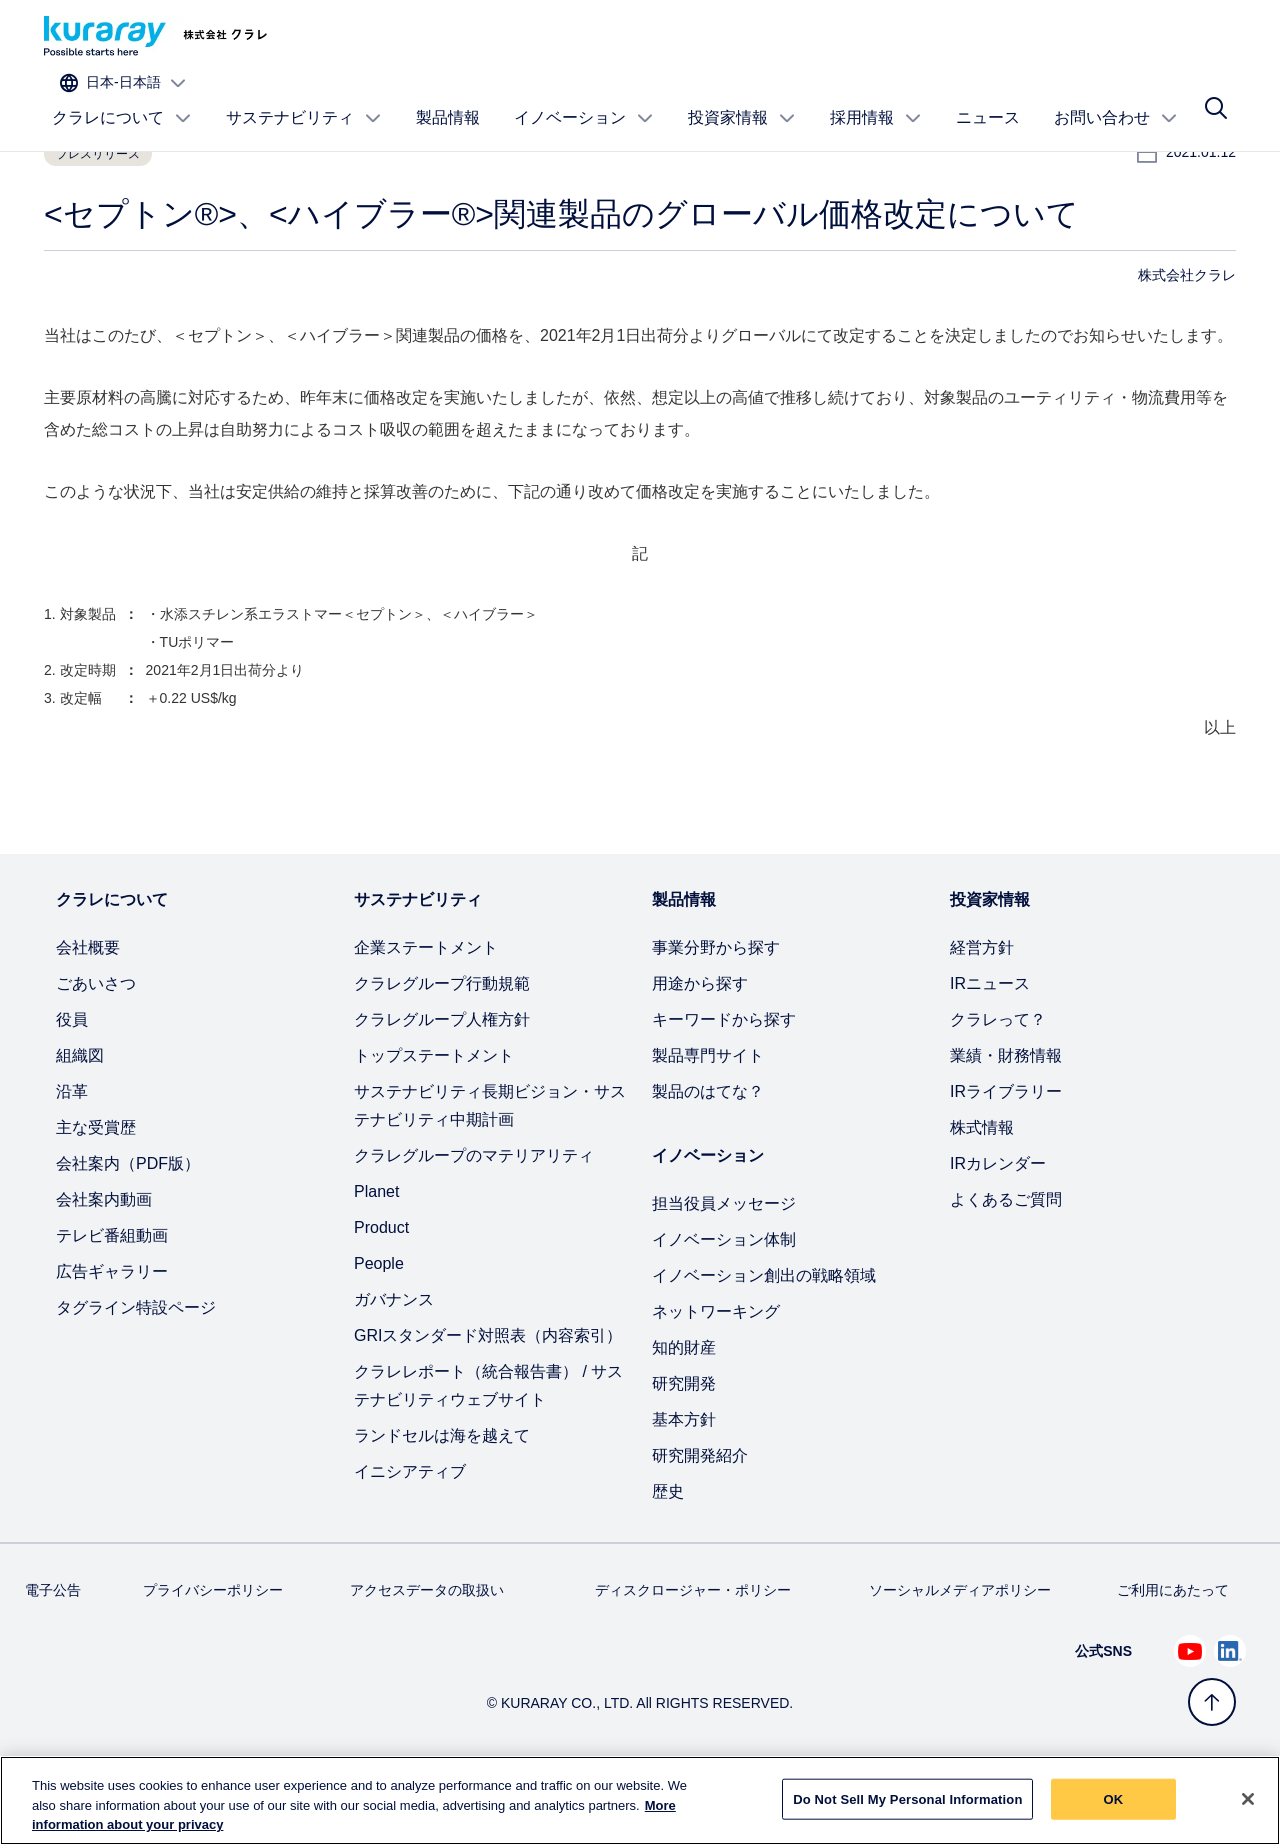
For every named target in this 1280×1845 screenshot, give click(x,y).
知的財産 (684, 1412)
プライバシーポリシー (213, 1655)
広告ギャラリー (112, 1336)
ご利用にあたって (1173, 1655)
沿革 (72, 1156)
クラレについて (122, 97)
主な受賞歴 (96, 1192)
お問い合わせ (1116, 97)
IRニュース (990, 1048)
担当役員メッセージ (724, 1268)
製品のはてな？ (708, 1156)
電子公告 (53, 1655)
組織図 (80, 1120)
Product (381, 1292)
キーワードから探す (724, 1084)
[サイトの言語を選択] (1156, 36)
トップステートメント (434, 1120)
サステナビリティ (304, 97)
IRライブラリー (1006, 1156)
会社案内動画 (104, 1264)
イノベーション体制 (724, 1304)
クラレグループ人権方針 (442, 1084)
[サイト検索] (1216, 97)
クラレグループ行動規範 (442, 1048)
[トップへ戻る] (1212, 1702)
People (379, 1328)
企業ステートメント (426, 1012)
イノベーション (584, 97)
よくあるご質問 (1006, 1264)
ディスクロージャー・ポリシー (693, 1655)
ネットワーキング (716, 1376)
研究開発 (684, 1448)
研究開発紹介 (700, 1520)
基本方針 (684, 1484)
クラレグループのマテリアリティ (474, 1220)
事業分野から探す (716, 1012)
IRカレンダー (998, 1228)
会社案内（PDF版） (128, 1228)
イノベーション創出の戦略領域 (764, 1340)
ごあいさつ (96, 1048)
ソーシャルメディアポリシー (960, 1655)
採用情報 (876, 97)
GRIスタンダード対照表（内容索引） (488, 1400)
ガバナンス (394, 1364)
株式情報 (982, 1192)
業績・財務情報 (1006, 1120)
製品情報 (448, 96)
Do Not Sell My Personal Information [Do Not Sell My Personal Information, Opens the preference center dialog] (907, 1811)
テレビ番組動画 (112, 1300)
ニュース (988, 96)
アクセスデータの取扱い (427, 1655)
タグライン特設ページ (136, 1372)
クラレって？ (998, 1084)
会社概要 (88, 1012)
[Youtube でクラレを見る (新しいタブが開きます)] (1190, 1716)
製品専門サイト (708, 1120)
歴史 (668, 1556)
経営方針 (982, 1012)
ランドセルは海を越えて (442, 1500)
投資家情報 (742, 97)
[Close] (1248, 1812)
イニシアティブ (410, 1536)
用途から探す (700, 1048)
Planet (376, 1256)
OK (1114, 1811)
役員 (72, 1084)
